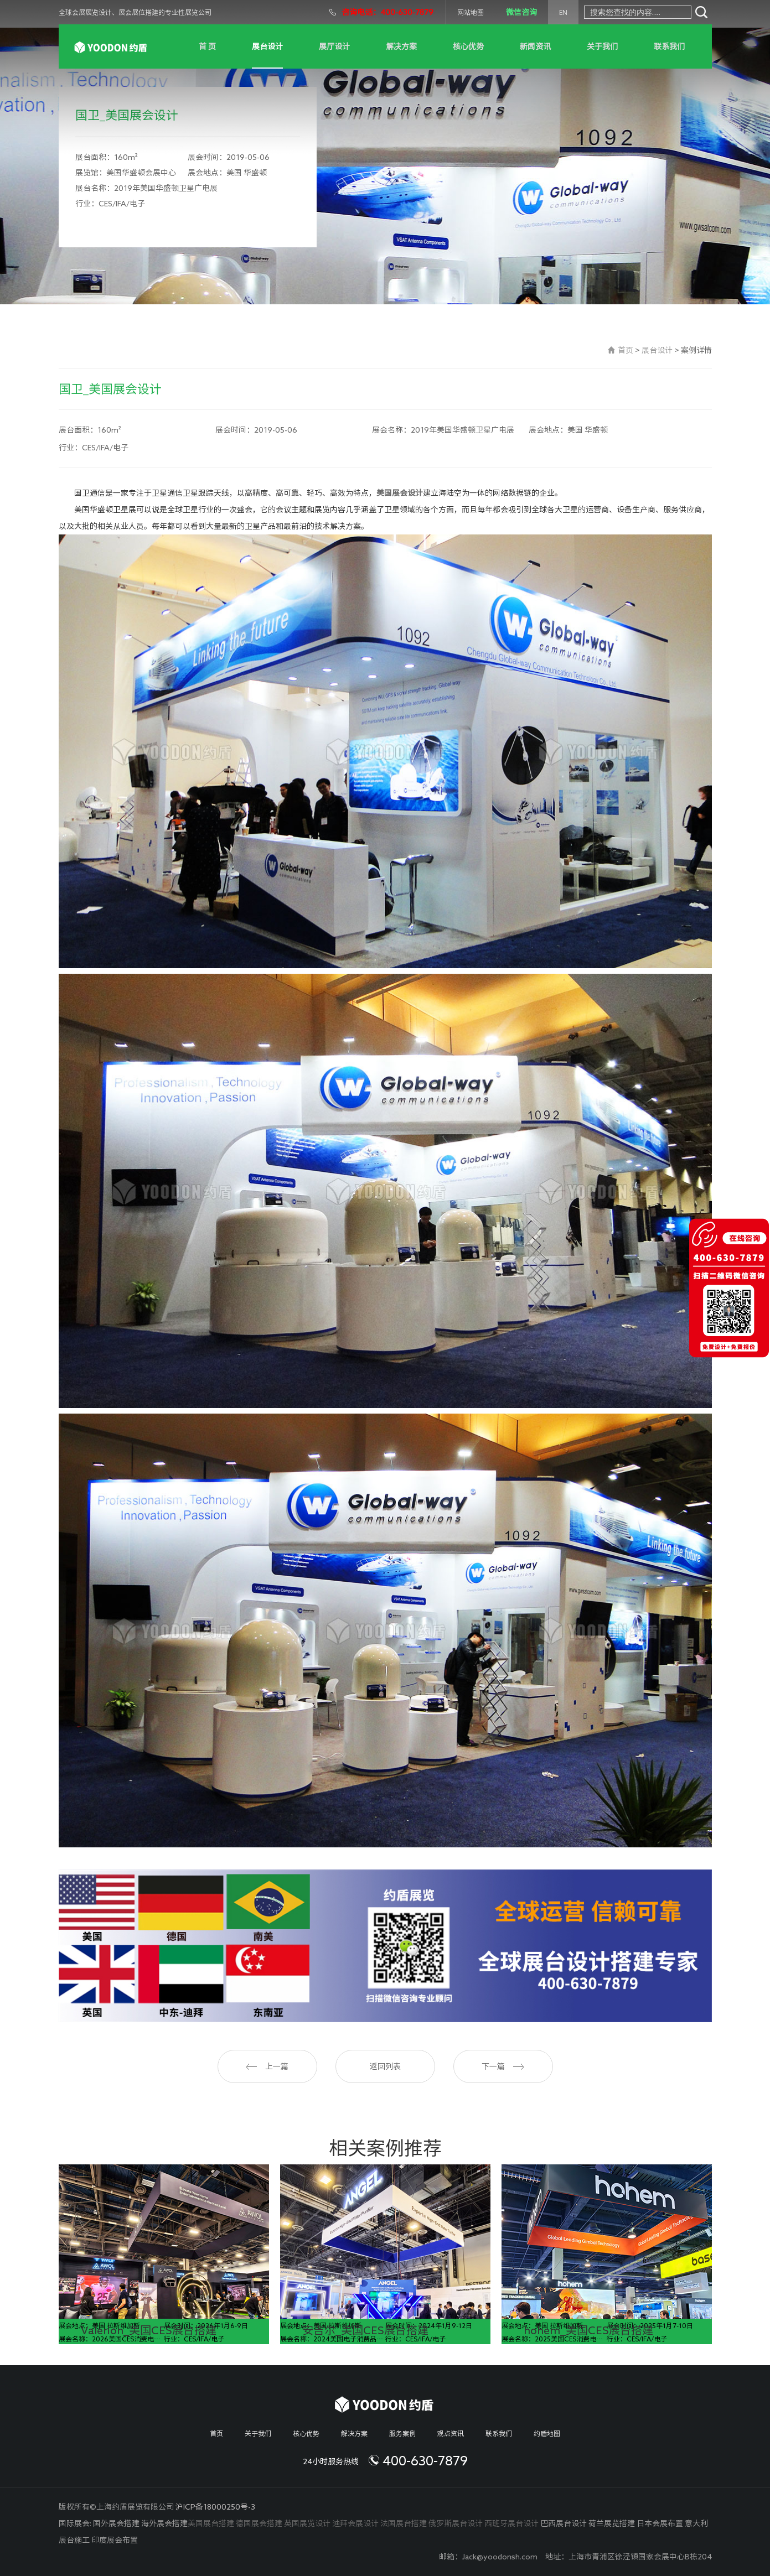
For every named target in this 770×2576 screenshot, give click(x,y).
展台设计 (267, 46)
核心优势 (468, 46)
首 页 (207, 46)
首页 (625, 350)
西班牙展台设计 (511, 2523)
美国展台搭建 (211, 2523)
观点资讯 (450, 2433)
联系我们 (669, 46)
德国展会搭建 (259, 2523)
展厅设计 (334, 46)
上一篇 (267, 2066)
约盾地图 (547, 2433)
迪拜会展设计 (355, 2523)
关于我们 (602, 46)
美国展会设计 (399, 493)
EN (563, 12)
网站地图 (470, 12)
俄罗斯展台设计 (455, 2523)
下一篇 (503, 2066)
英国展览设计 (307, 2523)
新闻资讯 (535, 46)
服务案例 (402, 2433)
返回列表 (385, 2066)
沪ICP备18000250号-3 (215, 2507)
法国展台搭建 (403, 2523)
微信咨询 (521, 12)
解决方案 (401, 46)
